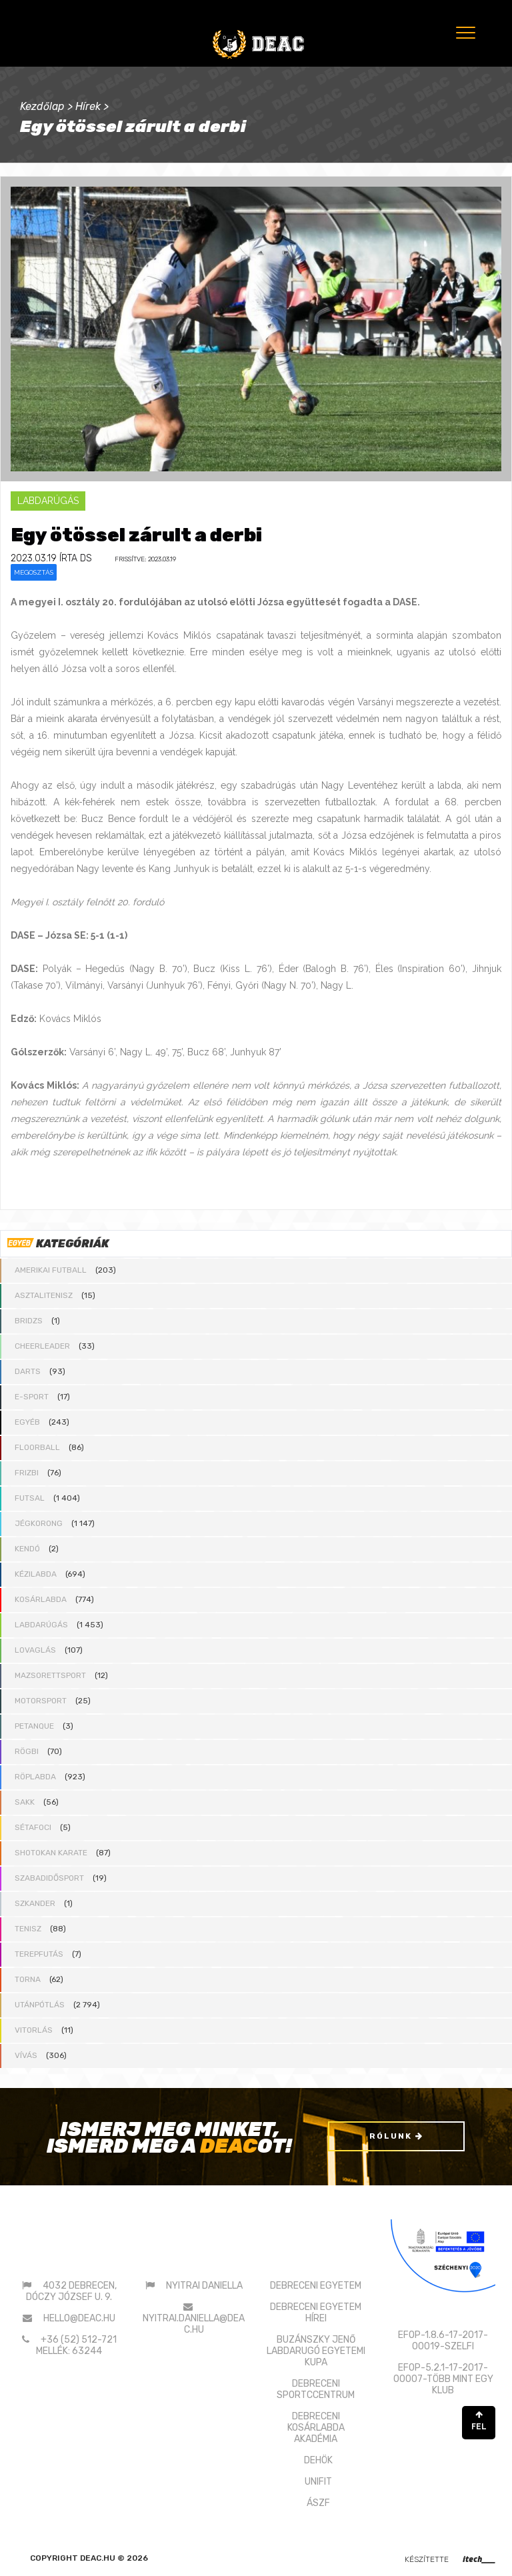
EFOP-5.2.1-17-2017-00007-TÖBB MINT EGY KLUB (443, 2379)
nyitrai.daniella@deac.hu (194, 2323)
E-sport (32, 1396)
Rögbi (27, 1751)
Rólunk (396, 2136)
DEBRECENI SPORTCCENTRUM (316, 2388)
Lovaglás (35, 1650)
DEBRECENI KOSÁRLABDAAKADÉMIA (316, 2427)
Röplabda (35, 1776)
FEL (478, 2421)
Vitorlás (34, 2030)
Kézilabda (36, 1574)
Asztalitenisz (44, 1295)
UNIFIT (318, 2481)
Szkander (35, 1903)
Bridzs (29, 1320)
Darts (28, 1371)
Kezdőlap (42, 106)
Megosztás (33, 572)
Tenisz (28, 1928)
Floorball (37, 1447)
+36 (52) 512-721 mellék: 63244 (76, 2344)
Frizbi (27, 1472)
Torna (28, 1979)
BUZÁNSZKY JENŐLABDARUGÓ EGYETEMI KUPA (316, 2350)
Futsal (30, 1498)
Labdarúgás (41, 1624)
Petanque (34, 1726)
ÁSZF (318, 2502)
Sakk (25, 1802)
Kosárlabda (41, 1599)
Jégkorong (39, 1523)
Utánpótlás (40, 2004)
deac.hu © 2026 (114, 2557)
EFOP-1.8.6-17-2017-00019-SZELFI (443, 2340)
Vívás (26, 2055)
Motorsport (41, 1700)
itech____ (479, 2558)
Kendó (27, 1548)
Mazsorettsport (50, 1675)
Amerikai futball (51, 1270)
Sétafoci (33, 1827)
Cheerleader (42, 1346)
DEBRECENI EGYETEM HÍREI (315, 2312)
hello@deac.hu (79, 2317)
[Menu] (464, 32)
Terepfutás (39, 1954)
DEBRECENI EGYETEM (315, 2285)
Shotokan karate (51, 1852)
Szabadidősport (49, 1878)
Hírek (88, 106)
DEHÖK (318, 2459)
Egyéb (27, 1422)
